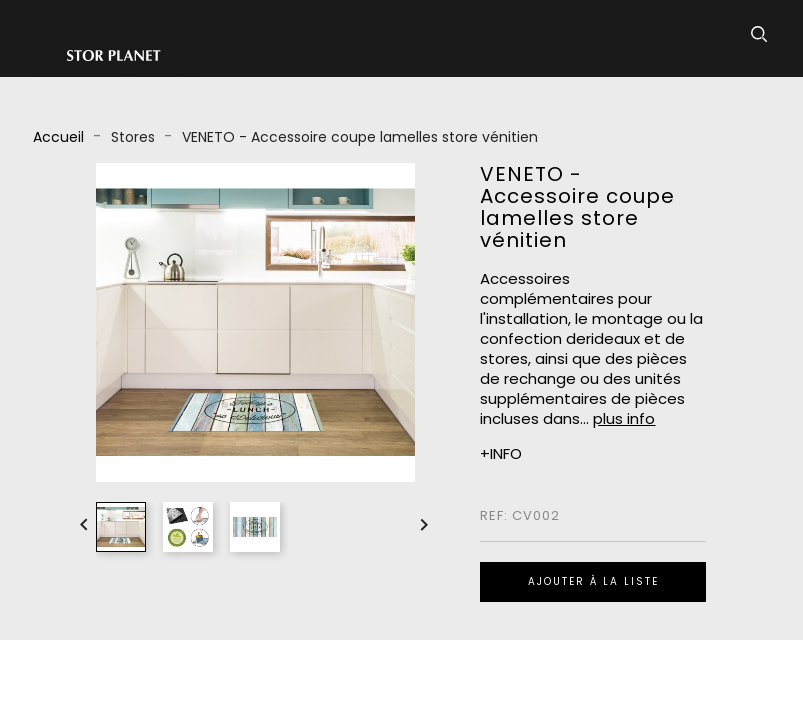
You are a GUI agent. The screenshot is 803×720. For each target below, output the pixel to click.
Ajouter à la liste (593, 581)
